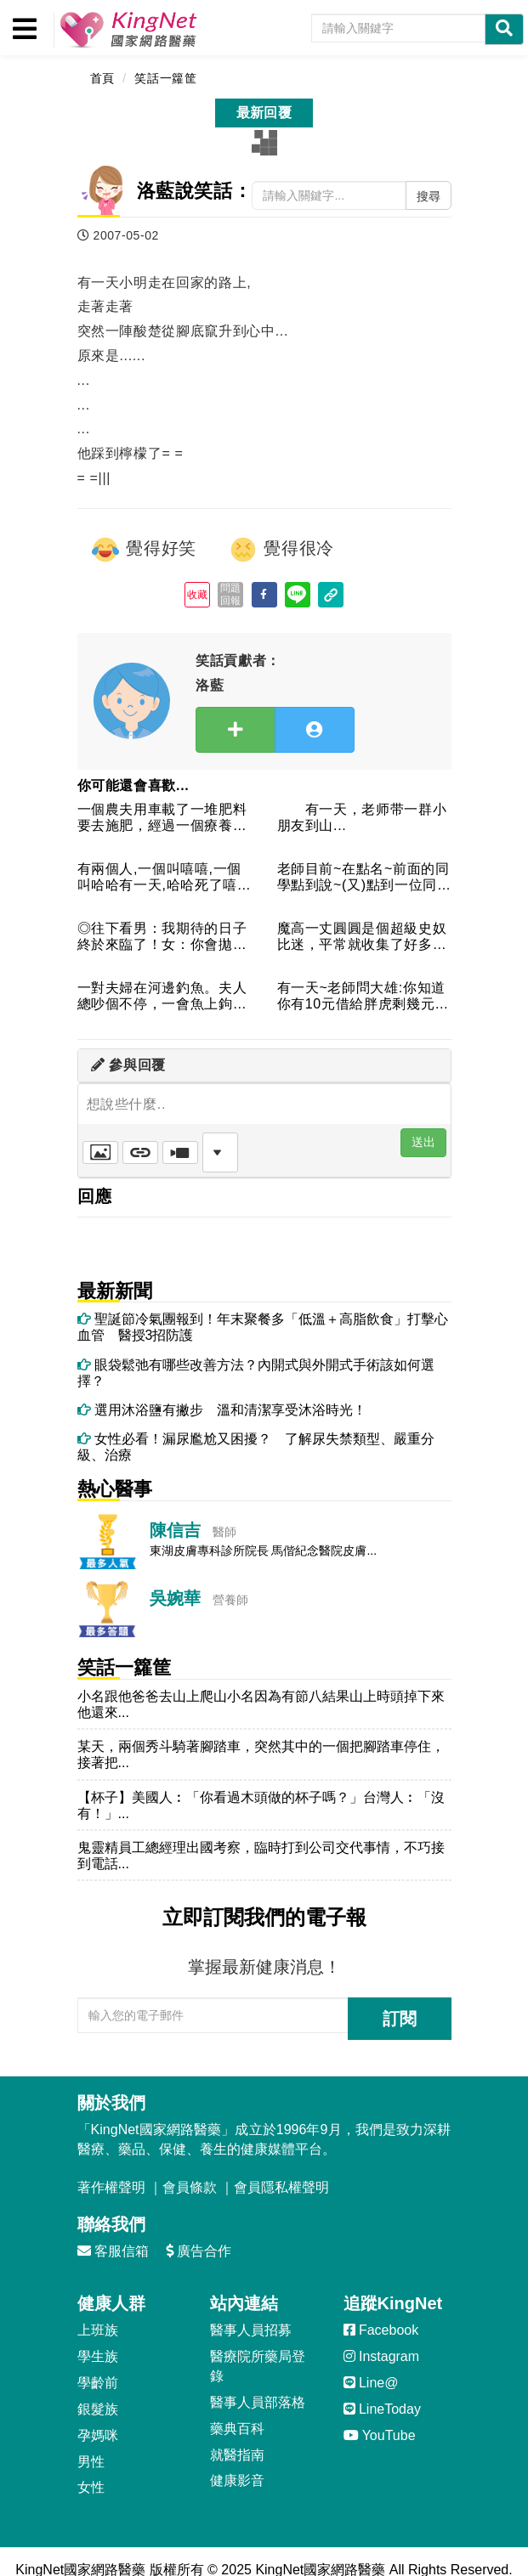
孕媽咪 (97, 2435)
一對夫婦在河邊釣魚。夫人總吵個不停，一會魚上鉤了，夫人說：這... (162, 997)
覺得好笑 (143, 549)
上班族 (97, 2330)
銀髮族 (97, 2409)
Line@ (371, 2382)
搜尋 (428, 196)
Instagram (381, 2356)
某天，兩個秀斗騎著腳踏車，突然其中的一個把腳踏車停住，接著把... (261, 1754)
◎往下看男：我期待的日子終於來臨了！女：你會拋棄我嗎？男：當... (162, 937)
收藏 (197, 595)
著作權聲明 (111, 2187)
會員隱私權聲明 (281, 2187)
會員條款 (189, 2187)
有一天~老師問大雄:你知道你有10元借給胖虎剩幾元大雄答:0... (363, 997)
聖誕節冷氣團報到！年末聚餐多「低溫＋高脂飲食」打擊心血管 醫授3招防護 (262, 1327)
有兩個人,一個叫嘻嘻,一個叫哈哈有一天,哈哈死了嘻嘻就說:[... (164, 878)
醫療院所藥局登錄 (257, 2366)
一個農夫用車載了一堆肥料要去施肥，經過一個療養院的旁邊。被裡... (162, 818)
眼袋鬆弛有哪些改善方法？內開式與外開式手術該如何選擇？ (255, 1373)
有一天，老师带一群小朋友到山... (362, 817)
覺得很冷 (281, 549)
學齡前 (97, 2382)
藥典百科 (237, 2428)
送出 (423, 1142)
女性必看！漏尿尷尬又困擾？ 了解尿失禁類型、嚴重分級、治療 (255, 1447)
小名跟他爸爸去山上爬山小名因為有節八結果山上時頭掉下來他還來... (261, 1704)
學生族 (97, 2356)
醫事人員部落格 (257, 2402)
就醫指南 (237, 2455)
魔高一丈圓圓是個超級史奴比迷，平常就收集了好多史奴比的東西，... (362, 937)
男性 (91, 2462)
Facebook (381, 2330)
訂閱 (400, 2018)
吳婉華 (175, 1598)
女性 (91, 2487)
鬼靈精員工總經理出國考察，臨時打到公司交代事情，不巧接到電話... (261, 1855)
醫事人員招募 (251, 2330)
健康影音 (237, 2480)
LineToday (382, 2409)
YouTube (379, 2435)
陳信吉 (175, 1530)
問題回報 (230, 594)
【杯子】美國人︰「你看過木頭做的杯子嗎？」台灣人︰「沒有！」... (261, 1805)
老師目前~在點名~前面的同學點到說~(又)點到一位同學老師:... (363, 878)
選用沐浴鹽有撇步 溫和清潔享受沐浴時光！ (221, 1410)
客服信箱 (113, 2251)
